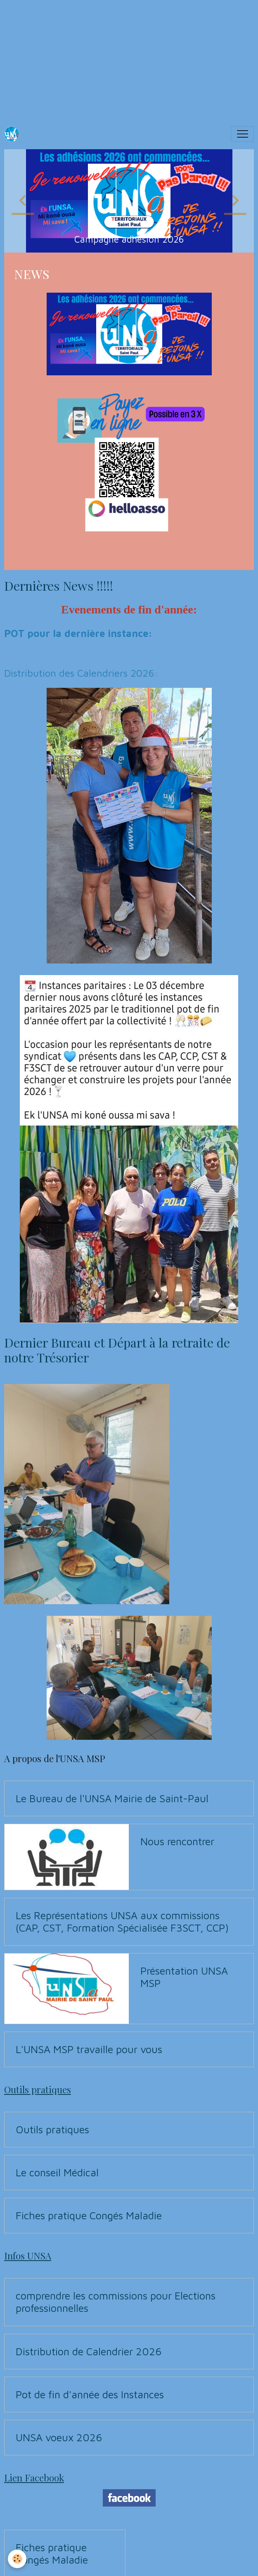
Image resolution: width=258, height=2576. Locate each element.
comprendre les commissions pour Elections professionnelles (115, 2302)
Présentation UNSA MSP (184, 1977)
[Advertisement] (129, 58)
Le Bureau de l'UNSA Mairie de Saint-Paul (112, 1798)
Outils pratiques (52, 2129)
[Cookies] (17, 2559)
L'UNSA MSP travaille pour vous (89, 2049)
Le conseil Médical (57, 2172)
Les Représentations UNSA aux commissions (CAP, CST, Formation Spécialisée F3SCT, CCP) (122, 1921)
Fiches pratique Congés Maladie (89, 2215)
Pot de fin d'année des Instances (90, 2394)
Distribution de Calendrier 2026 (88, 2351)
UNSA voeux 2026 (59, 2437)
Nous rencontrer (177, 1841)
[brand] (13, 134)
